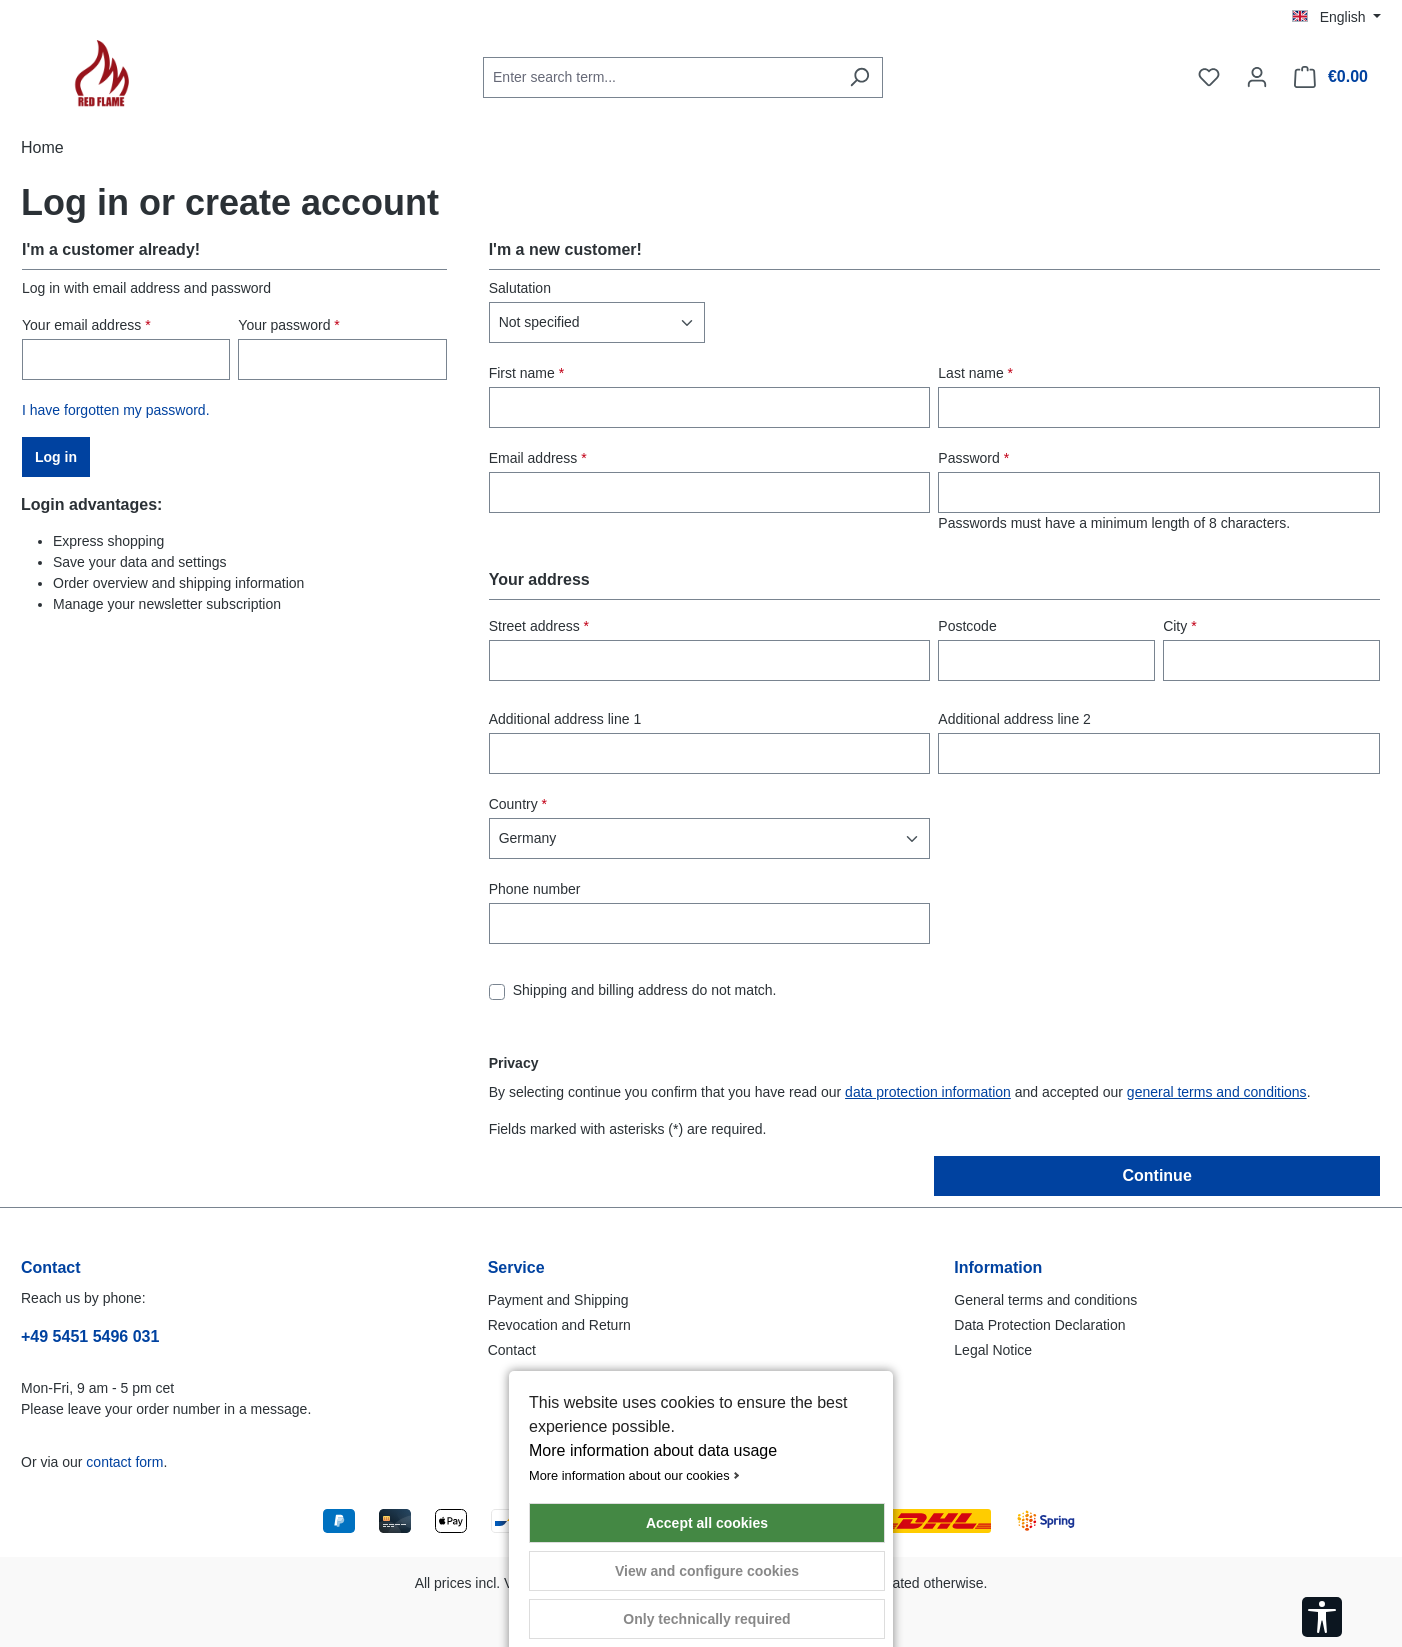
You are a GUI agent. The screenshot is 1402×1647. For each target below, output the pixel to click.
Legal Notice (993, 1350)
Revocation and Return (559, 1325)
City (1179, 626)
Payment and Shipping (558, 1300)
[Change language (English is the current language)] (1336, 17)
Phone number (535, 889)
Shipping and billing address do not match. (645, 990)
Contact (512, 1350)
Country (518, 804)
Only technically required (706, 1619)
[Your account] (1257, 77)
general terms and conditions (1217, 1092)
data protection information (928, 1092)
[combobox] (660, 77)
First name (526, 373)
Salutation (520, 288)
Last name (975, 373)
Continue (1156, 1175)
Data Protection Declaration (1039, 1325)
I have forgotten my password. (116, 410)
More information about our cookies (629, 1475)
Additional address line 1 (565, 719)
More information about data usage (653, 1450)
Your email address (86, 325)
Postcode (967, 626)
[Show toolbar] (1322, 1617)
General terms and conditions (1045, 1300)
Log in (56, 457)
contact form (124, 1462)
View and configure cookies (707, 1571)
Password (973, 458)
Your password (288, 325)
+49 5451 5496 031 (90, 1336)
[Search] (859, 77)
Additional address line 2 (1014, 719)
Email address (538, 458)
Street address (539, 626)
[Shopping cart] (1331, 77)
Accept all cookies (707, 1523)
